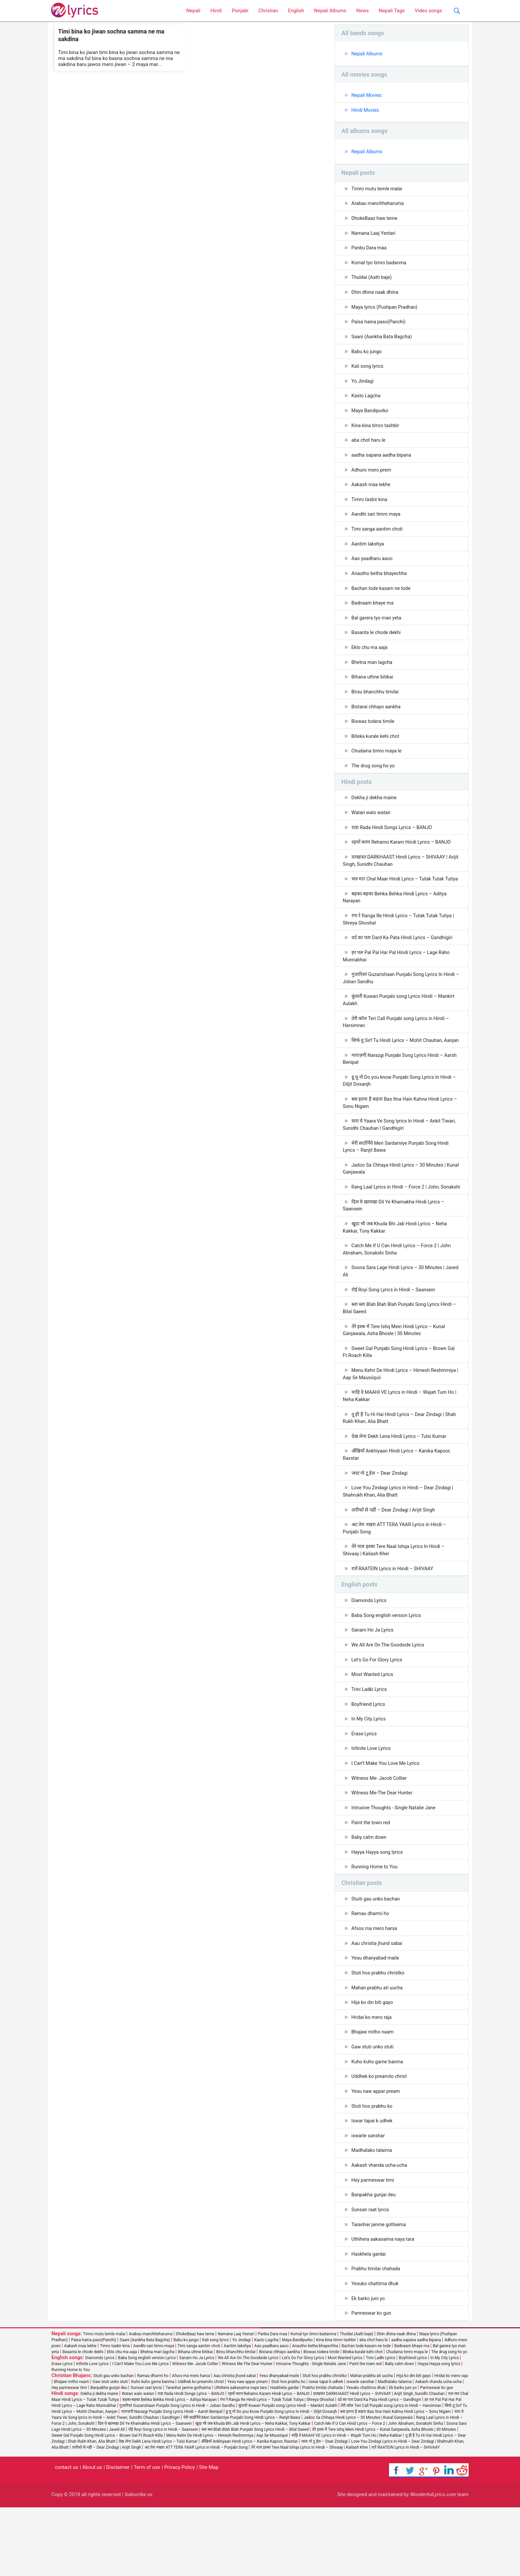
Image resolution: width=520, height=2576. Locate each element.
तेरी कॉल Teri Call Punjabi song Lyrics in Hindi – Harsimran (398, 1048)
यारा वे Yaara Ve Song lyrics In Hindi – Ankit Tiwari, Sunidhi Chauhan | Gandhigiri (401, 1160)
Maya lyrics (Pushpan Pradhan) (386, 311)
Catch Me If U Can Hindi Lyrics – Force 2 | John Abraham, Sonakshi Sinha (399, 1296)
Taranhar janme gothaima (380, 2291)
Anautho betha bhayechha (380, 582)
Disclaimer (118, 2536)
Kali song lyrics (368, 371)
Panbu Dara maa (370, 250)
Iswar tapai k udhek (373, 2186)
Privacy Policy (179, 2536)
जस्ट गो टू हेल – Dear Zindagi (381, 1525)
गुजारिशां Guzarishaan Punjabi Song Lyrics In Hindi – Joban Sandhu (400, 1002)
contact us (66, 2536)
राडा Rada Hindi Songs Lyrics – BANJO (393, 841)
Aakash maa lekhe (372, 492)
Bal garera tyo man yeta (378, 628)
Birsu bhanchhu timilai (376, 703)
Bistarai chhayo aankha (377, 718)
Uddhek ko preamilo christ (380, 2140)
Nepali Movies (367, 96)
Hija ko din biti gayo (373, 2065)
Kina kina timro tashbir (376, 431)
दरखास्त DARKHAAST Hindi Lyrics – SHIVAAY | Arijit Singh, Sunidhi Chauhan (397, 875)
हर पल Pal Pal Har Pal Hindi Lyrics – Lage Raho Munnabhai (398, 980)
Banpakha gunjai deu (375, 2261)
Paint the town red (372, 1882)
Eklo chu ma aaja (370, 658)
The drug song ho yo (374, 779)
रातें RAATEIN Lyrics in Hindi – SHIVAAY (394, 1623)
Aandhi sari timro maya (377, 522)
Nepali (193, 11)
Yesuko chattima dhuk (376, 2351)
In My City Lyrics (369, 1776)
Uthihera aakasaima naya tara (384, 2306)
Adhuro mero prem (372, 477)
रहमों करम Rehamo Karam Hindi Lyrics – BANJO (403, 856)
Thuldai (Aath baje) (372, 281)
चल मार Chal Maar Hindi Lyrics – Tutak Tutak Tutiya (395, 897)
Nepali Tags (392, 11)
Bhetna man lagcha (373, 673)
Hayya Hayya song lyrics (378, 1912)
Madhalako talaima (373, 2216)
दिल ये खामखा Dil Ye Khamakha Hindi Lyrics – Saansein (395, 1250)
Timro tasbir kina (370, 507)
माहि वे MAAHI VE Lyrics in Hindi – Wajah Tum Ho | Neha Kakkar (401, 1446)
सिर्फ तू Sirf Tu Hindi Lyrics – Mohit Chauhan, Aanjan (395, 1070)
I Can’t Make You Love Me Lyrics (387, 1821)
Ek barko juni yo (369, 2367)
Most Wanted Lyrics (373, 1731)
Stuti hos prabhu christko (379, 2035)
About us (92, 2536)
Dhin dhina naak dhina (376, 296)
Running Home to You (376, 1927)
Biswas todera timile (374, 733)
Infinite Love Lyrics (372, 1806)
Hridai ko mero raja (372, 2080)
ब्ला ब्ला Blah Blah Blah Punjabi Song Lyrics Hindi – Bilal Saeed (401, 1356)
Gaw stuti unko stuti (373, 2110)
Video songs (428, 11)
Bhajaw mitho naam (374, 2095)
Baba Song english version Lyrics (388, 1670)
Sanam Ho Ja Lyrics (373, 1686)
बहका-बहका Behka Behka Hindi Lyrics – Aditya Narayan (397, 920)
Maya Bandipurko (371, 416)
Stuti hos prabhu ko (373, 2170)
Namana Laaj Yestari (374, 235)
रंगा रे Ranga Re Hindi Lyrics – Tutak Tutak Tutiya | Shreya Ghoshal (400, 942)
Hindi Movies (366, 111)
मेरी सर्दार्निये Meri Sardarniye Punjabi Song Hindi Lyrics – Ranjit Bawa (397, 1183)
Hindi (216, 11)
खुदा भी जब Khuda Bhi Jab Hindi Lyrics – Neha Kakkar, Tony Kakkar (397, 1273)
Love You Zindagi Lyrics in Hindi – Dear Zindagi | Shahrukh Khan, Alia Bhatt (400, 1544)
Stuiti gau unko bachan (377, 1959)
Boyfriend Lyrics (369, 1761)
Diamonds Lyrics (370, 1655)
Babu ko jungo (367, 356)
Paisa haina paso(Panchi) (380, 326)
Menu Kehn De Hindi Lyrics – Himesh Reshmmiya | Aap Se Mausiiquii (401, 1424)
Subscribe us (138, 2563)
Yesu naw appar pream (377, 2155)
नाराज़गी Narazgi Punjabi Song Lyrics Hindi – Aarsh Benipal (401, 1093)
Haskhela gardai (369, 2321)
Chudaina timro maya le (378, 763)
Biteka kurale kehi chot (376, 748)
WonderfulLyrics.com (433, 2563)
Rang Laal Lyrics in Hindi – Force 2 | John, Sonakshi (393, 1228)
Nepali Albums (330, 11)
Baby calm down (370, 1897)
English (296, 11)
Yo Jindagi (363, 386)
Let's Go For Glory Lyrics (378, 1716)
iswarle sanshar (369, 2201)
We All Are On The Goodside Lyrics (389, 1701)
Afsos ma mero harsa (375, 1989)
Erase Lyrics (365, 1791)
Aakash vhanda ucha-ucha (381, 2231)
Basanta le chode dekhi (377, 643)
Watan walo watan (372, 826)
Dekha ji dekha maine (375, 811)
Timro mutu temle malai (378, 190)
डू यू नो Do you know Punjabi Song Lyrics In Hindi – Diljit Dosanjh (401, 1115)
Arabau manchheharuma (379, 205)
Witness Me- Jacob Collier (380, 1836)
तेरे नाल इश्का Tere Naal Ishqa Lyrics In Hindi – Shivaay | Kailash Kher (395, 1604)
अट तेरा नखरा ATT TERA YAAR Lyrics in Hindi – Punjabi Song (396, 1581)
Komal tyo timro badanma (380, 266)
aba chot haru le (369, 447)
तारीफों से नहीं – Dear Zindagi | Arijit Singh (395, 1563)
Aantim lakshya (368, 552)
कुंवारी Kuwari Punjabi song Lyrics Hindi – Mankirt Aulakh (401, 1025)
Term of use (147, 2536)
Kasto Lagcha (367, 401)
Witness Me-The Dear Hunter (383, 1851)
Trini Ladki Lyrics (370, 1746)
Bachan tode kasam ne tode (382, 598)
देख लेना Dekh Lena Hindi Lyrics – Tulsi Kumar (401, 1488)
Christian (268, 11)
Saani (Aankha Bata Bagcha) (383, 341)
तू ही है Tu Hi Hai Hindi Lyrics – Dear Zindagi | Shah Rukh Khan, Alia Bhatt (401, 1469)
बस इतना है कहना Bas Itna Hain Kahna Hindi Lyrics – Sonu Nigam (402, 1138)
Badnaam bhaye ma (373, 612)
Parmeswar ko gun (372, 2382)
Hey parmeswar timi (374, 2246)
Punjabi (240, 11)
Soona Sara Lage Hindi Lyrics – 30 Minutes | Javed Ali (395, 1318)
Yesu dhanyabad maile (376, 2020)
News (362, 11)
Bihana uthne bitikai (373, 688)
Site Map (209, 2536)
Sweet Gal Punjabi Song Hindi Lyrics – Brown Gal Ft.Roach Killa (401, 1401)
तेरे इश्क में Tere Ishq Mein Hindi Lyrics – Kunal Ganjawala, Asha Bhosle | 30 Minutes (396, 1378)
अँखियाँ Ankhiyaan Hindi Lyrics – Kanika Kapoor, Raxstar (398, 1506)
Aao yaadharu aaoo (373, 567)
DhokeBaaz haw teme (375, 220)
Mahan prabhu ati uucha (378, 2050)
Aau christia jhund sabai (378, 2005)
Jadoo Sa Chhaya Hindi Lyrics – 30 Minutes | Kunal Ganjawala (396, 1205)
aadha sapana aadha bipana (383, 462)
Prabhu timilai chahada (377, 2337)
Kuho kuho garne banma (378, 2125)
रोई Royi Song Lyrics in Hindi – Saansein (395, 1337)
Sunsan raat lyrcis (371, 2276)
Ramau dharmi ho (371, 1974)
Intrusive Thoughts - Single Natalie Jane (395, 1867)
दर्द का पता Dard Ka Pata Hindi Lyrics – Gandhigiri (404, 961)
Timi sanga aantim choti (378, 537)
